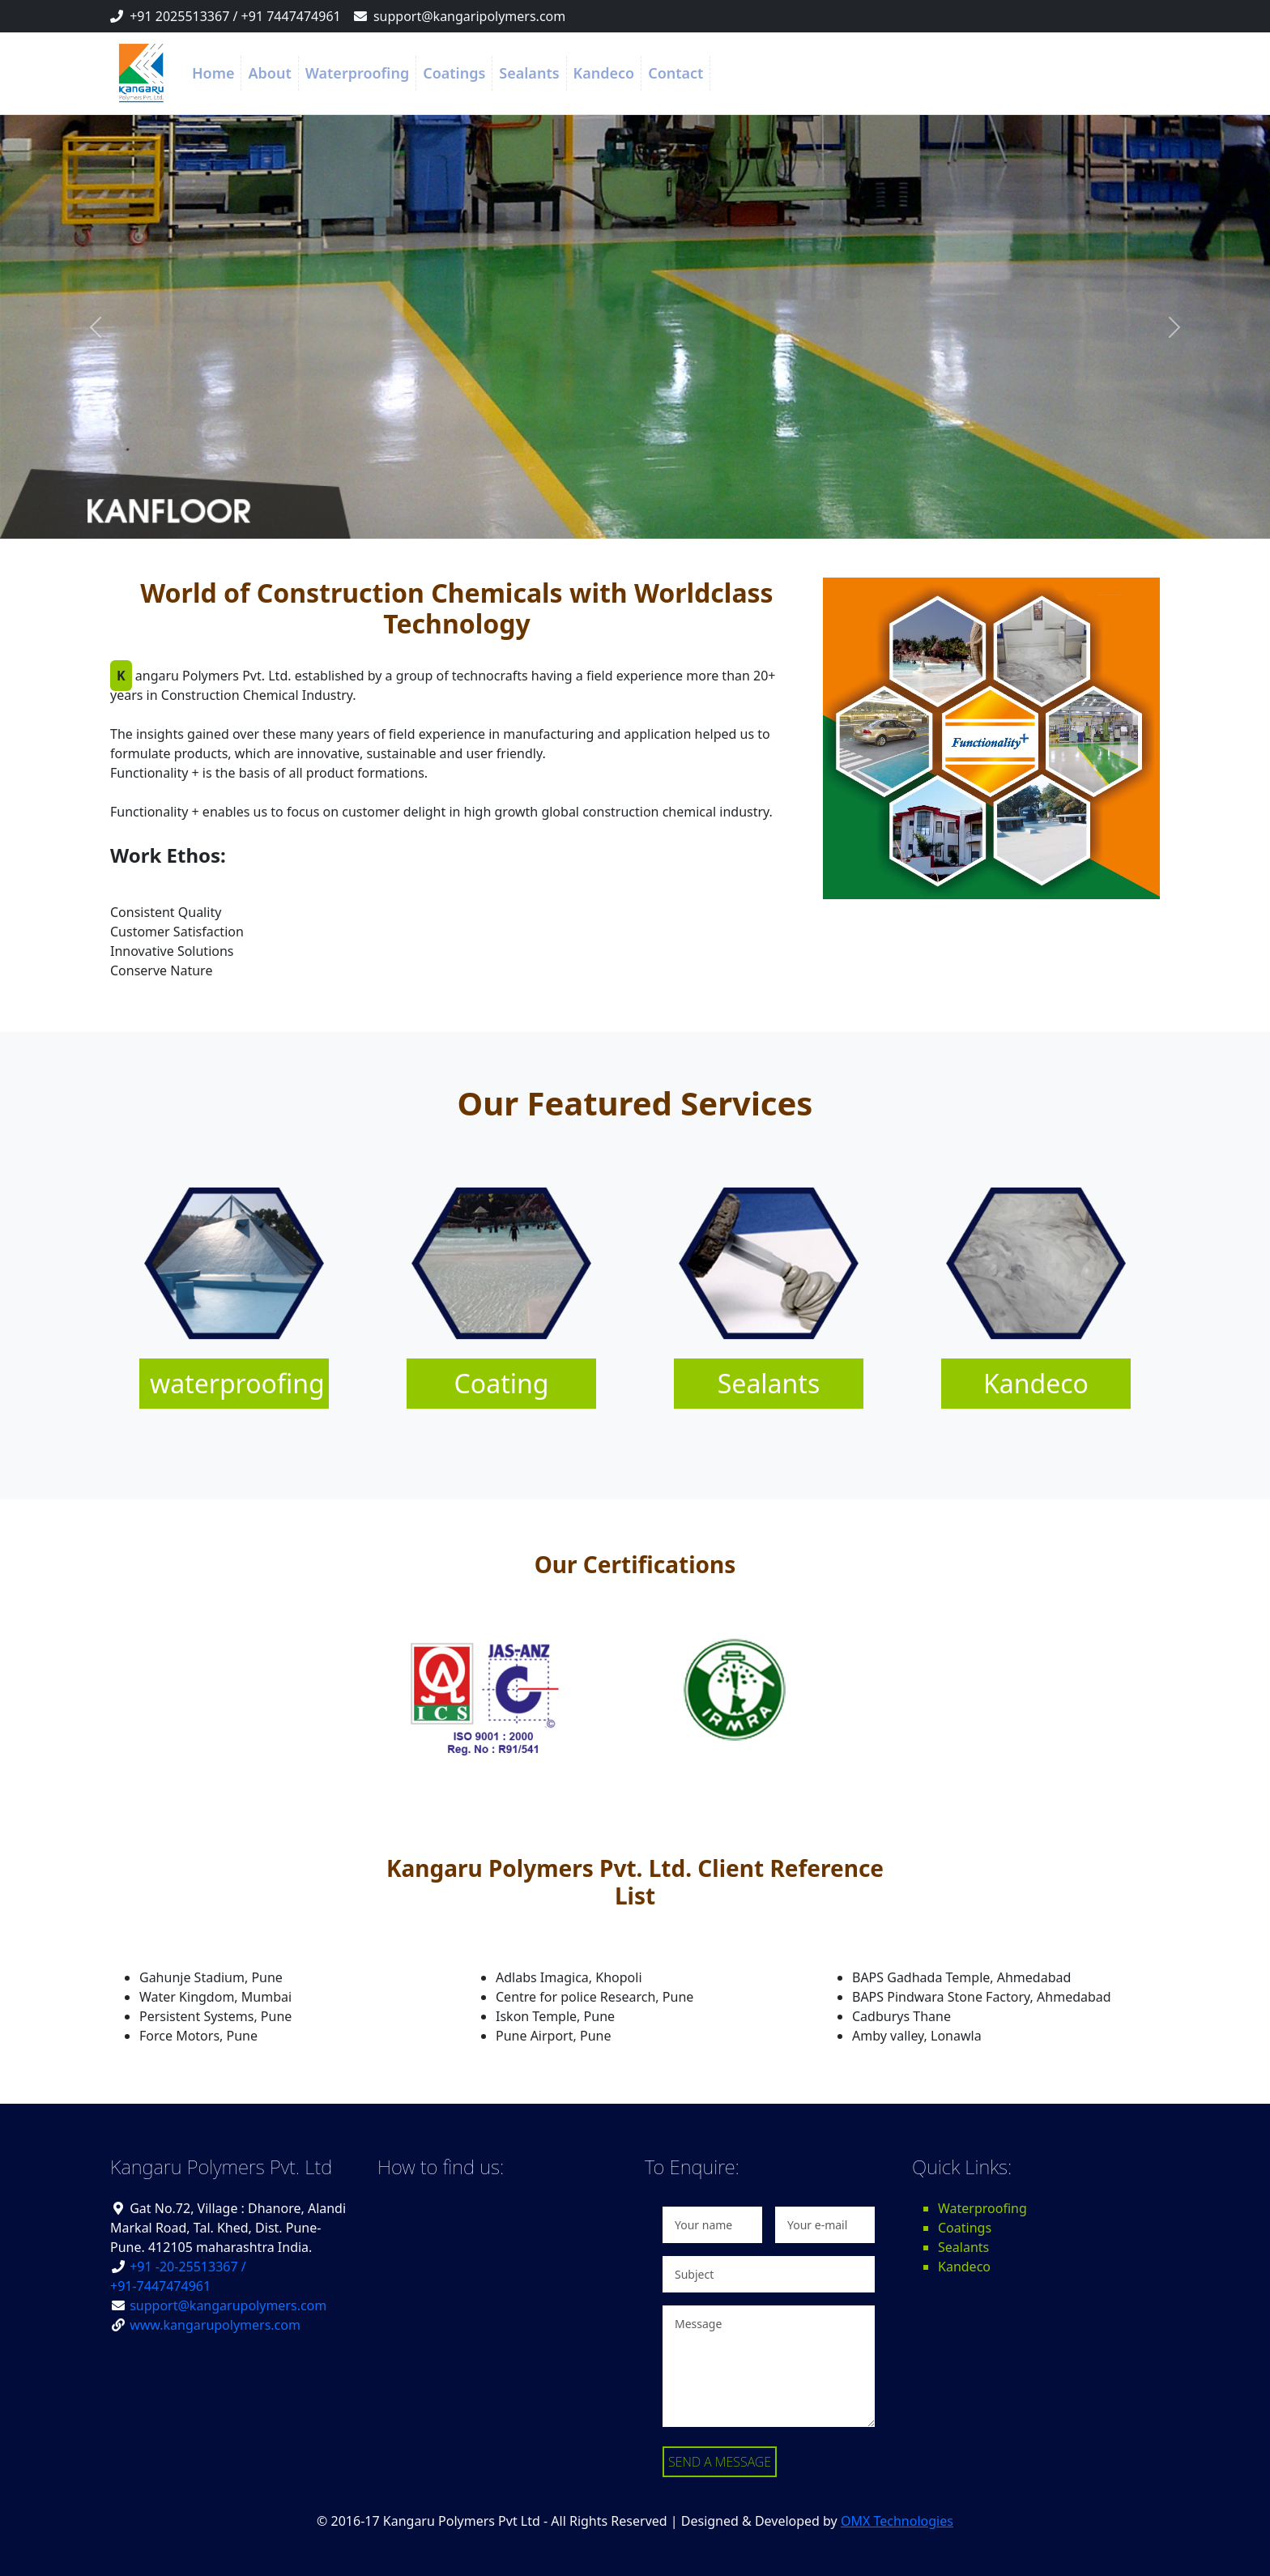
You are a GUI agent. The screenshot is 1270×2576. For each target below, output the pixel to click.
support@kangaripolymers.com (469, 16)
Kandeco (604, 73)
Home (213, 73)
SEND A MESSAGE (719, 2462)
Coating (501, 1383)
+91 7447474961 (291, 16)
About (269, 73)
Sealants (529, 73)
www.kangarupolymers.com (215, 2325)
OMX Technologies (897, 2521)
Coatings (454, 73)
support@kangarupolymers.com (228, 2305)
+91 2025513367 (179, 16)
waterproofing (237, 1383)
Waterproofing (357, 73)
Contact (675, 73)
